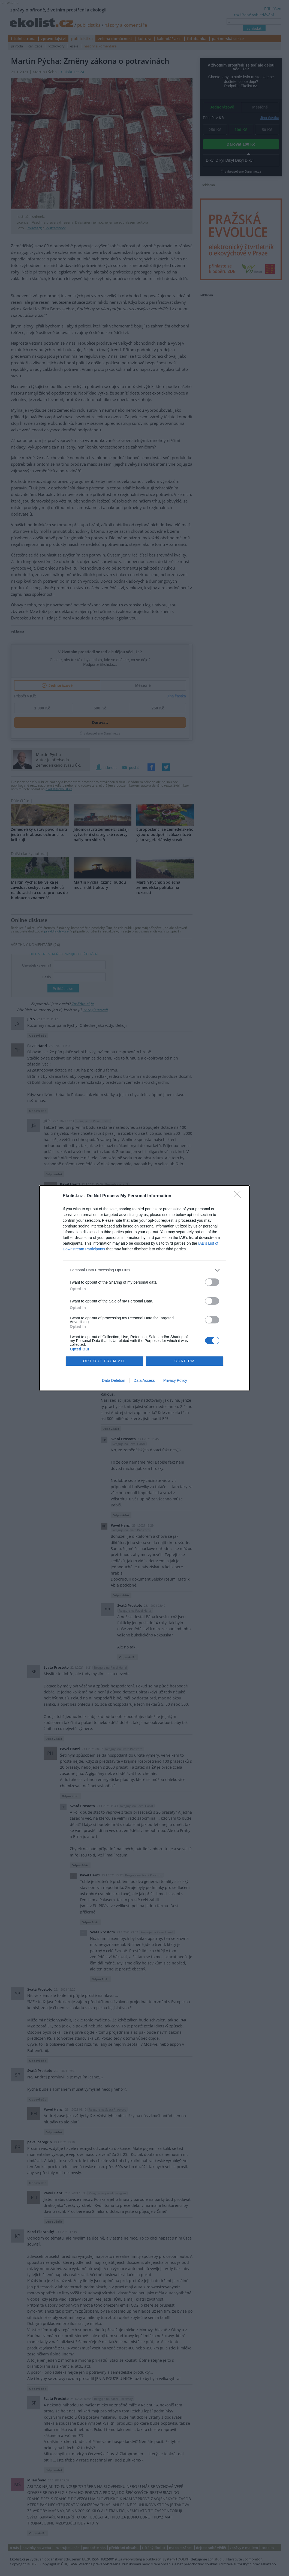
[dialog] (144, 1288)
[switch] (212, 1282)
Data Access (144, 1380)
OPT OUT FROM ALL (104, 1361)
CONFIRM (184, 1361)
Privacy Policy (175, 1380)
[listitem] (144, 1270)
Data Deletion (113, 1380)
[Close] (239, 1196)
